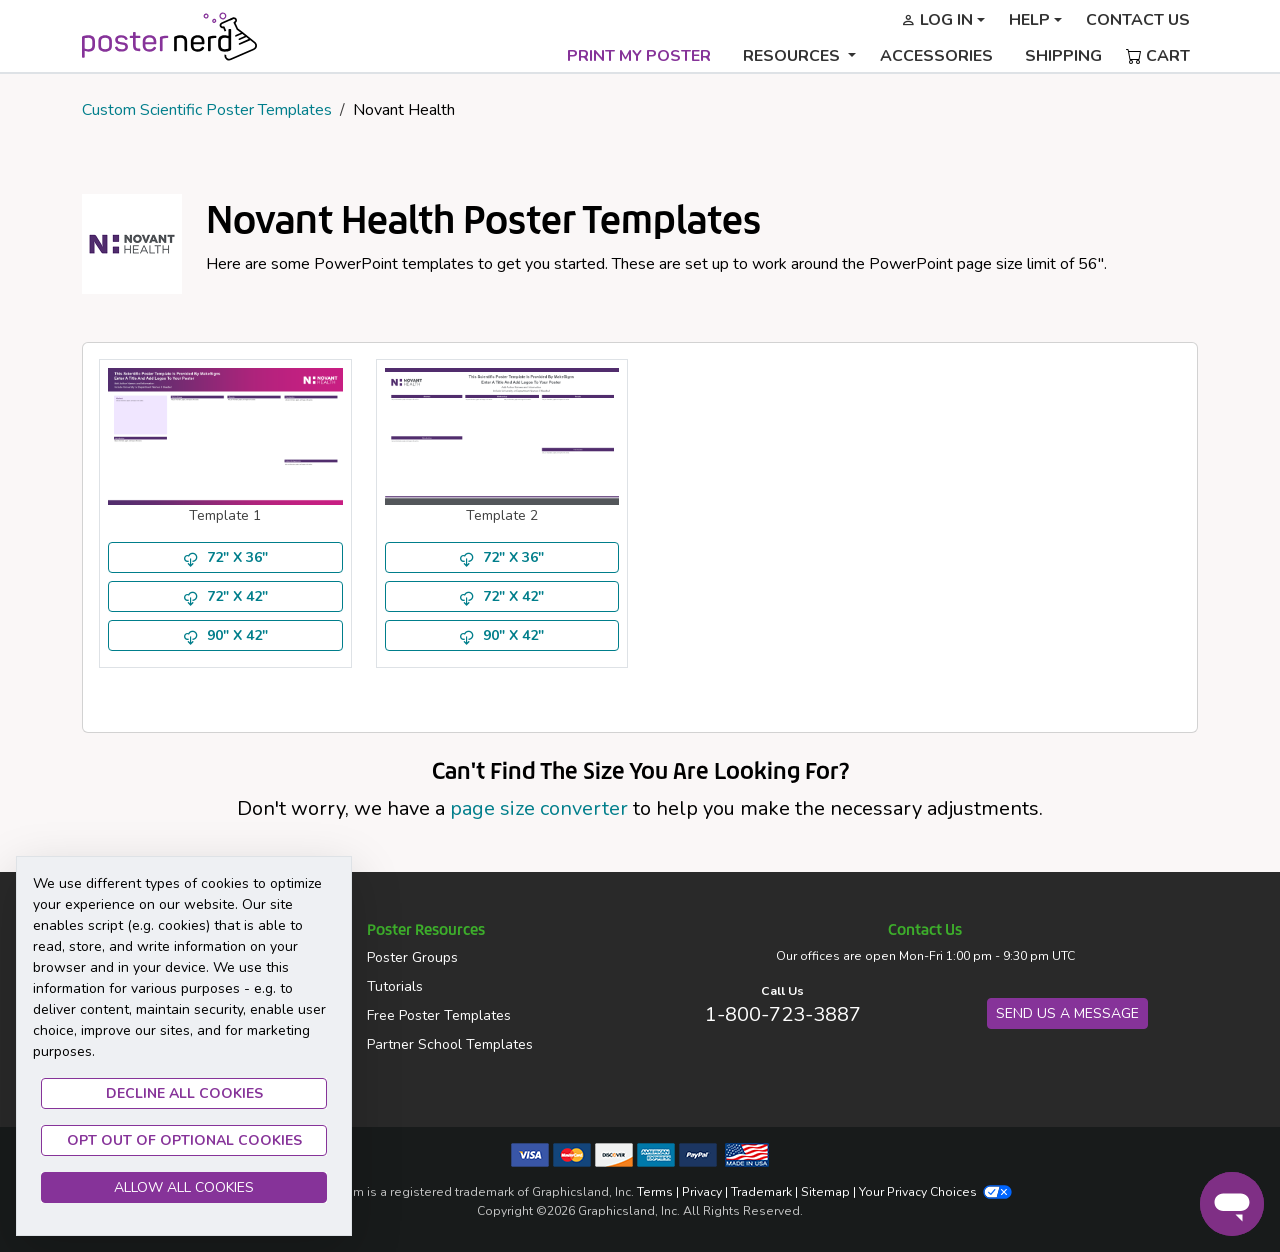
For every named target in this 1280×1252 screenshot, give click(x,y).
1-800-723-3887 (783, 1014)
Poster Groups (412, 957)
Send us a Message (1067, 1013)
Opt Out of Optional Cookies (184, 1140)
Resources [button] (793, 56)
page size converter (539, 808)
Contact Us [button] (1138, 20)
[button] (942, 20)
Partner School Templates (450, 1044)
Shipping (1063, 56)
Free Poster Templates (439, 1015)
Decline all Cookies (184, 1093)
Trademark (761, 1192)
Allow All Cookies (184, 1187)
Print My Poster (639, 56)
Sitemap (825, 1192)
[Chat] (1232, 1204)
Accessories (936, 56)
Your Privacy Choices (935, 1192)
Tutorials (395, 986)
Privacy (702, 1192)
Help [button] (1029, 20)
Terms (655, 1192)
